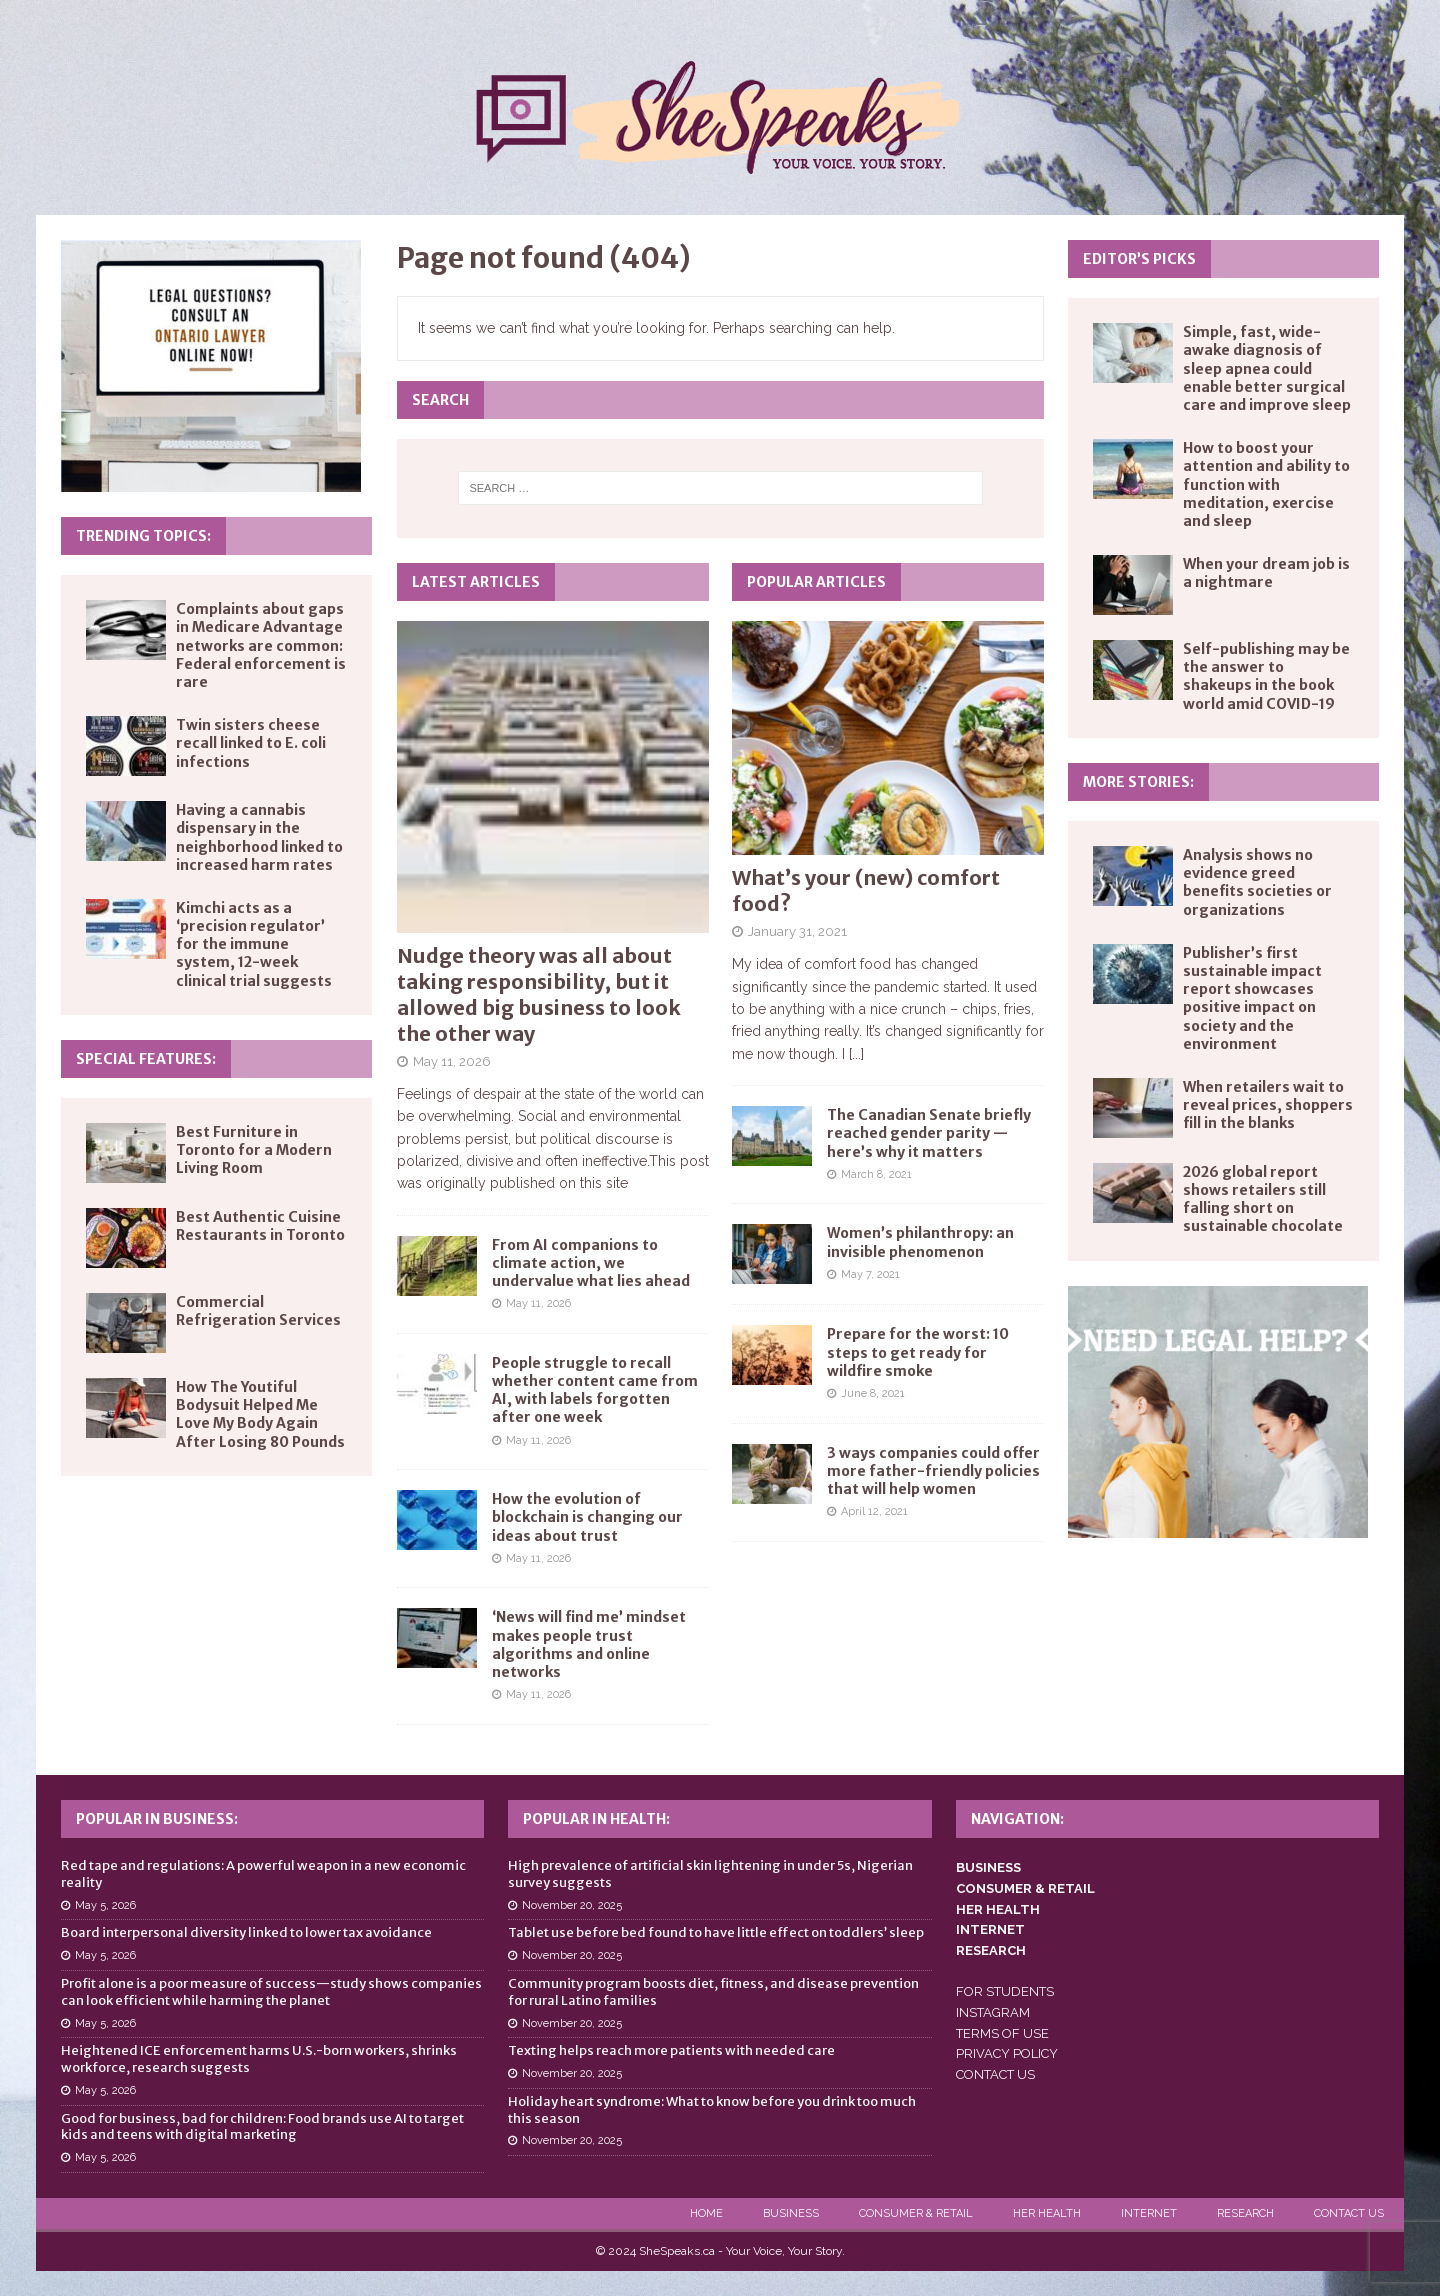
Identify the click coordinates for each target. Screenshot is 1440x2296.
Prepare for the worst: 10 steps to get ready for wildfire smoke (918, 1352)
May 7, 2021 (870, 1274)
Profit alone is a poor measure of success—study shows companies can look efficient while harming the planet (271, 1992)
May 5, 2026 (105, 1905)
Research (1245, 2213)
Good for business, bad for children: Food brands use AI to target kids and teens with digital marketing (262, 2127)
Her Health (1047, 2213)
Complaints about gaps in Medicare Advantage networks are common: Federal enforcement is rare (261, 645)
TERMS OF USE (1002, 2033)
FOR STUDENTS (1005, 1991)
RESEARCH (991, 1950)
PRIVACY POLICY (1007, 2053)
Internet (1149, 2213)
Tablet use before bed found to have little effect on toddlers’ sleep (716, 1932)
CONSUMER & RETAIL (1025, 1888)
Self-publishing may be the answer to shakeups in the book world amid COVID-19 (1266, 676)
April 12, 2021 (874, 1511)
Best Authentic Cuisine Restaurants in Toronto (260, 1226)
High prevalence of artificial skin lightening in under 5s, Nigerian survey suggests (710, 1874)
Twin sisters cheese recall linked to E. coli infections (251, 743)
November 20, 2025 (572, 1905)
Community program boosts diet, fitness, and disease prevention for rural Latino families (713, 1992)
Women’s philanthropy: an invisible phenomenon (920, 1242)
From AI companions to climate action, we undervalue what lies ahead (591, 1263)
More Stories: (1138, 782)
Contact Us (1349, 2213)
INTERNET (990, 1929)
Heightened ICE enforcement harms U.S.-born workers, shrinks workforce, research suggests (259, 2059)
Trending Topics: (143, 536)
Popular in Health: (596, 1819)
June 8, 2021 (873, 1393)
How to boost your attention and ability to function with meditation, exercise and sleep (1266, 484)
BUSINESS (988, 1867)
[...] (856, 1054)
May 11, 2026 (452, 1061)
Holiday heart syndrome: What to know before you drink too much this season (712, 2110)
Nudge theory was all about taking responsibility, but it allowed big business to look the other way (539, 994)
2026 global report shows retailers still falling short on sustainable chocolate (1263, 1199)
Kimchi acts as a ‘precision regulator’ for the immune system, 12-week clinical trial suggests (254, 944)
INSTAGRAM (993, 2012)
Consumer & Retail (916, 2213)
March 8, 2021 (876, 1174)
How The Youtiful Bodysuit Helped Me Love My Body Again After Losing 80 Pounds (260, 1414)
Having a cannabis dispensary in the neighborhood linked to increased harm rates (259, 837)
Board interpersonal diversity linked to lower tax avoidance (246, 1932)
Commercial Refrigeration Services (258, 1311)
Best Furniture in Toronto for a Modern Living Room (254, 1150)
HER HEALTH (998, 1909)
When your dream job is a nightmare (1266, 573)
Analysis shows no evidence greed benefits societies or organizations (1257, 882)
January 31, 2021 (797, 931)
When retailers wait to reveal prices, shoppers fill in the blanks (1268, 1105)
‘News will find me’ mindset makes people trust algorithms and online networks (589, 1644)
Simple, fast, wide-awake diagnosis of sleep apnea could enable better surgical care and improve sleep (1267, 368)
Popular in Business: (157, 1819)
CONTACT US (995, 2074)
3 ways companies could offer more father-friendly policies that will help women (933, 1471)
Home (706, 2213)
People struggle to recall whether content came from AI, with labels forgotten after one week (595, 1390)
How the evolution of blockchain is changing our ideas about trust (587, 1517)
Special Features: (146, 1059)
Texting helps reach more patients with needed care (671, 2050)
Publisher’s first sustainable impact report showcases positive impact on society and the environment (1252, 998)
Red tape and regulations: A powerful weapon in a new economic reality (263, 1874)
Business (791, 2213)
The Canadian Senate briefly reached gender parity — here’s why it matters (929, 1133)
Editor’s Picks (1139, 259)
